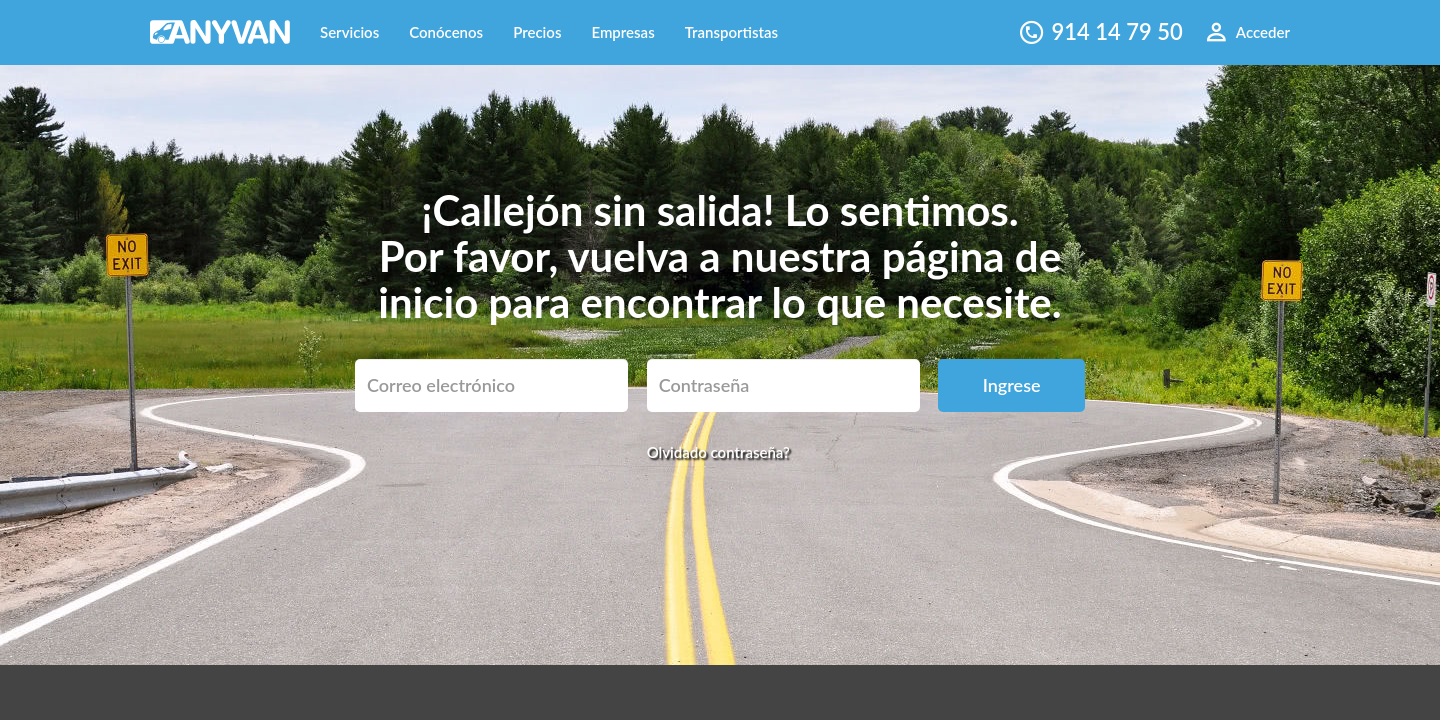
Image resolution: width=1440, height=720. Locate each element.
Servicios (349, 32)
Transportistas (731, 32)
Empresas (622, 32)
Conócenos (446, 32)
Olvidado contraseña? (718, 452)
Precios (537, 32)
